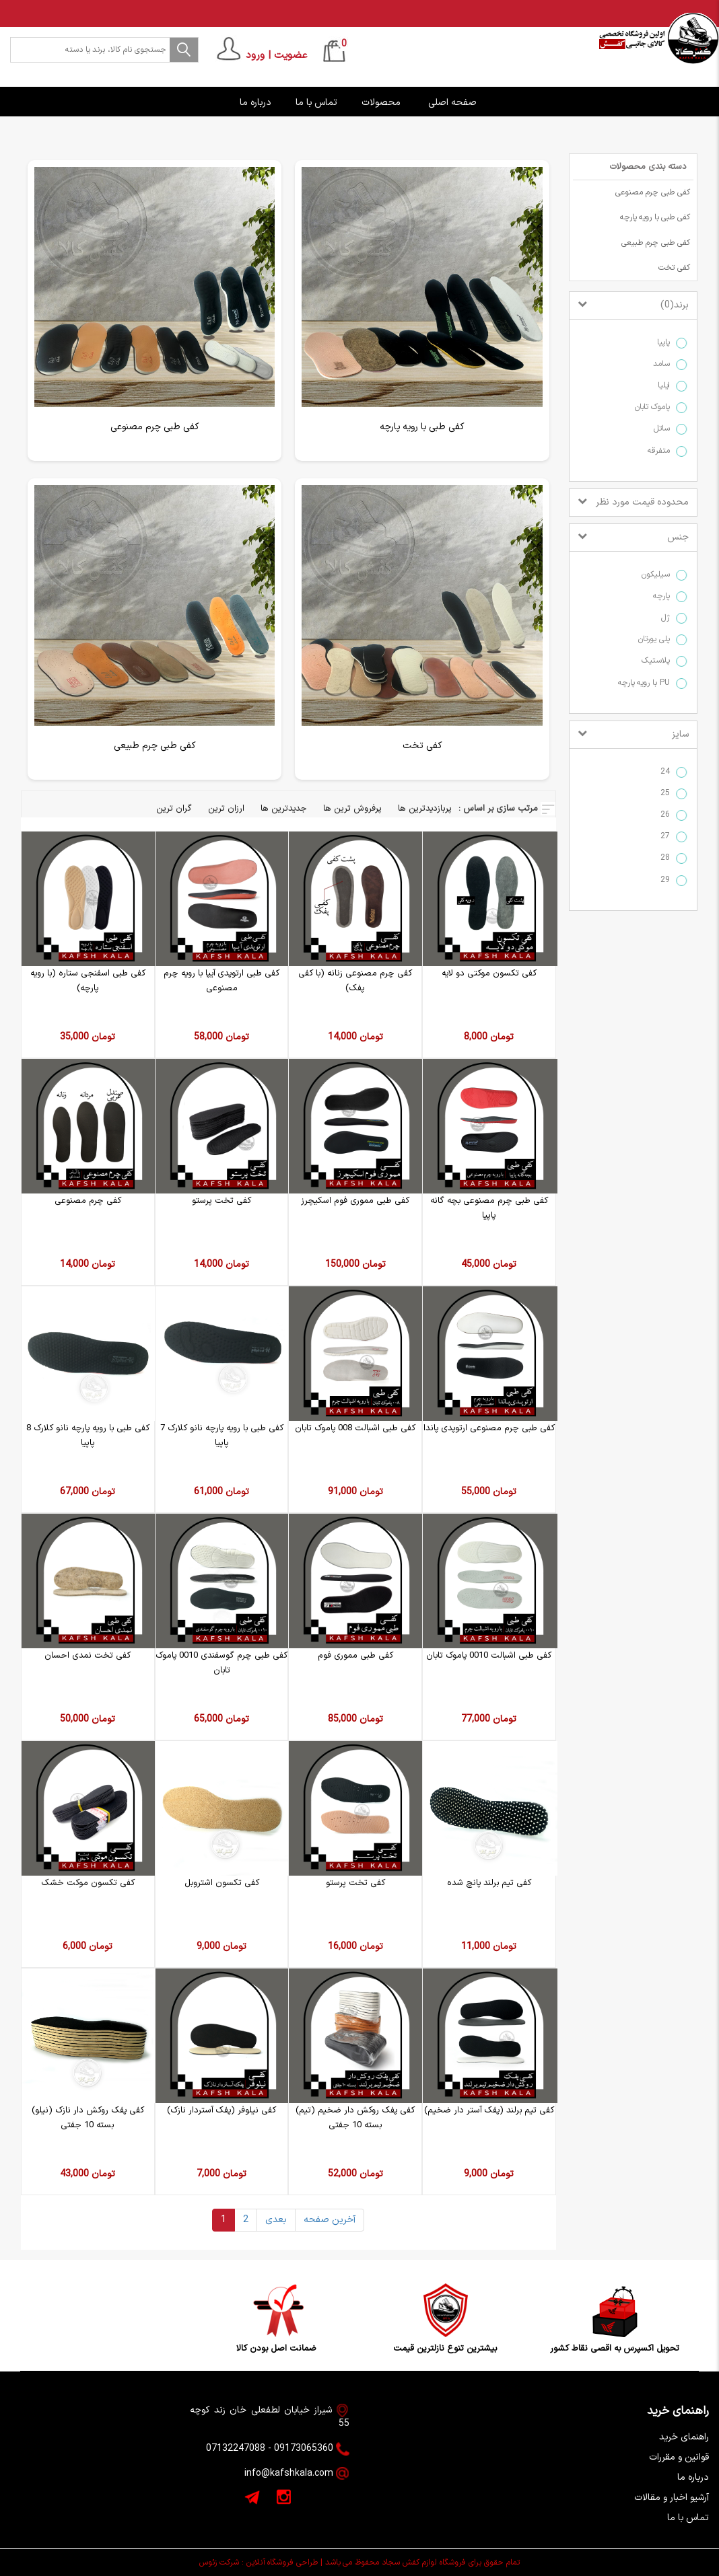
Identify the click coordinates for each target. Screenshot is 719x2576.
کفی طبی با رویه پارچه (655, 217)
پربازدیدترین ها (425, 808)
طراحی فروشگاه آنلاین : (280, 2563)
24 (668, 772)
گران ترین (174, 808)
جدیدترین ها (284, 808)
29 (668, 880)
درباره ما (257, 103)
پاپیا (666, 342)
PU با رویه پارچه (647, 683)
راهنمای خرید (684, 2437)
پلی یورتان (657, 639)
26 (668, 815)
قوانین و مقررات (679, 2457)
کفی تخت (674, 268)
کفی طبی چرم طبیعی (655, 243)
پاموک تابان (655, 407)
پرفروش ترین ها (352, 808)
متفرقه (662, 451)
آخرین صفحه (329, 2220)
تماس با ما (318, 103)
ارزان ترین (226, 808)
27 (668, 836)
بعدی (276, 2220)
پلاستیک (659, 661)
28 (668, 858)
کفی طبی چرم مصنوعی (652, 192)
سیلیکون (659, 575)
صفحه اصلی (453, 103)
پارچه (664, 596)
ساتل (665, 429)
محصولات (382, 103)
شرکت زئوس (219, 2562)
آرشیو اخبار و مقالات (671, 2498)
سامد (664, 364)
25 (668, 793)
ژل (668, 618)
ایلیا (667, 386)
